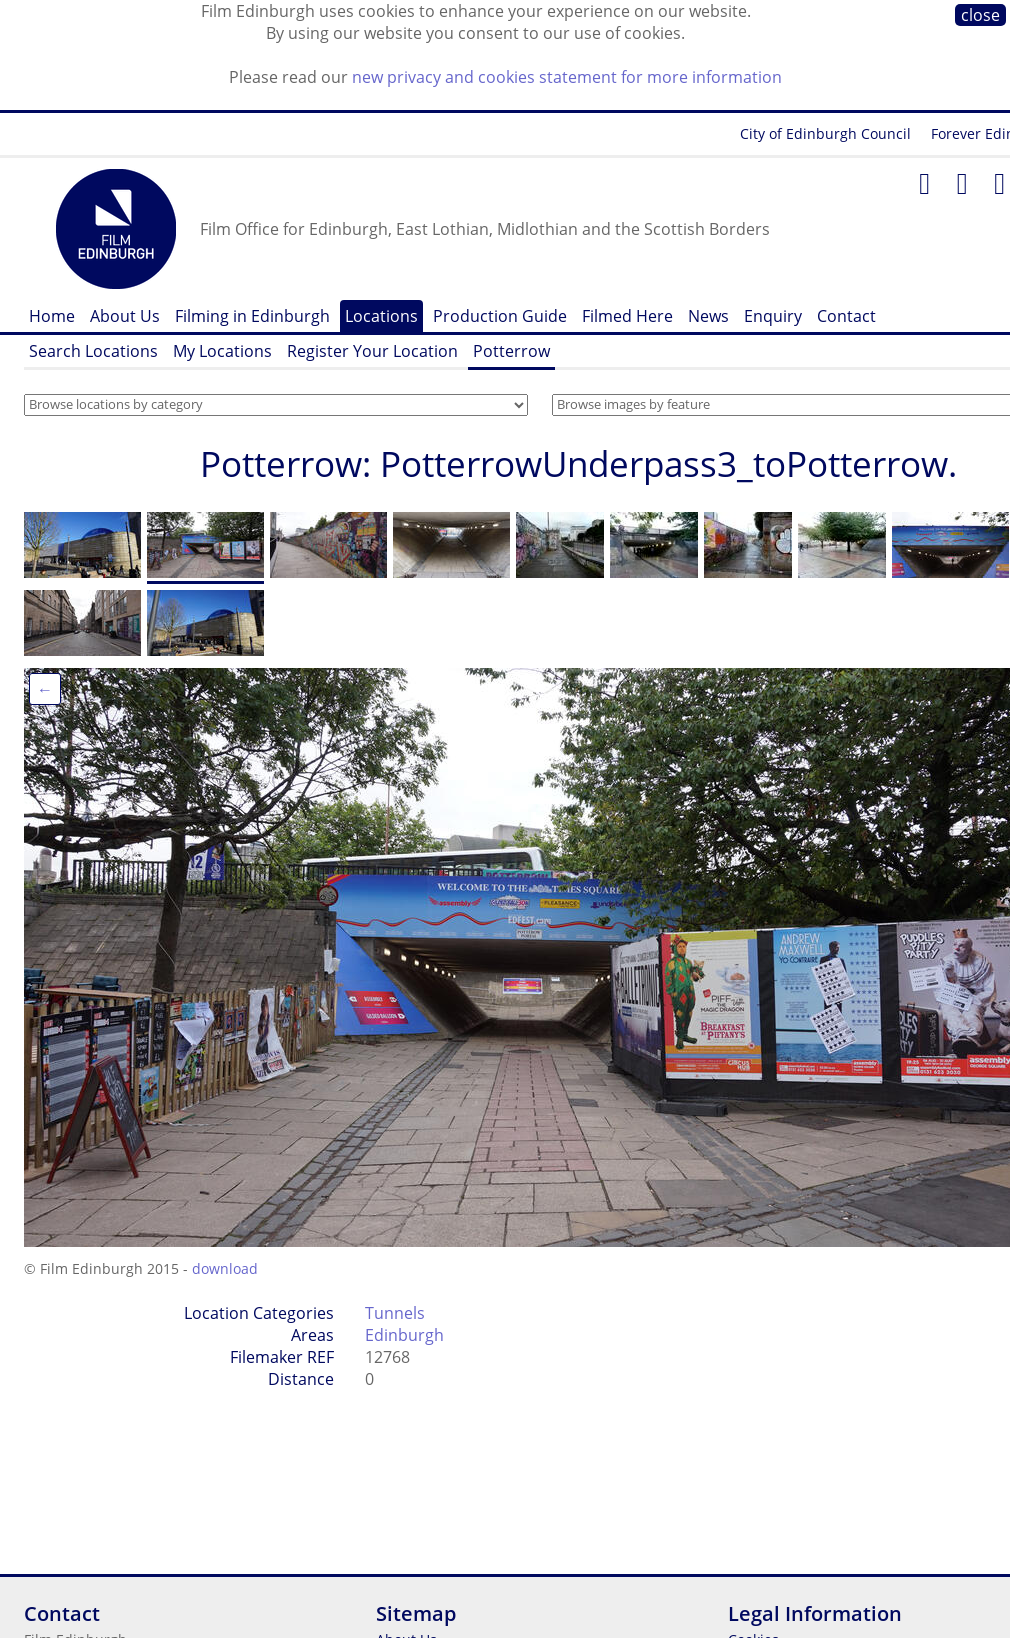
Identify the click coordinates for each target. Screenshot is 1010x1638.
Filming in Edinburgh (252, 316)
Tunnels (395, 1313)
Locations (381, 316)
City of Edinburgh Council (825, 133)
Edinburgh (404, 1335)
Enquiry (773, 316)
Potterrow (511, 351)
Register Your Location (372, 351)
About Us (125, 316)
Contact (846, 316)
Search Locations (93, 351)
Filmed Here (627, 316)
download (225, 1268)
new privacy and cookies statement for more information (567, 77)
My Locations (222, 351)
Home (52, 316)
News (708, 316)
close (980, 15)
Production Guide (500, 316)
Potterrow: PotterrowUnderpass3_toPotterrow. (578, 463)
